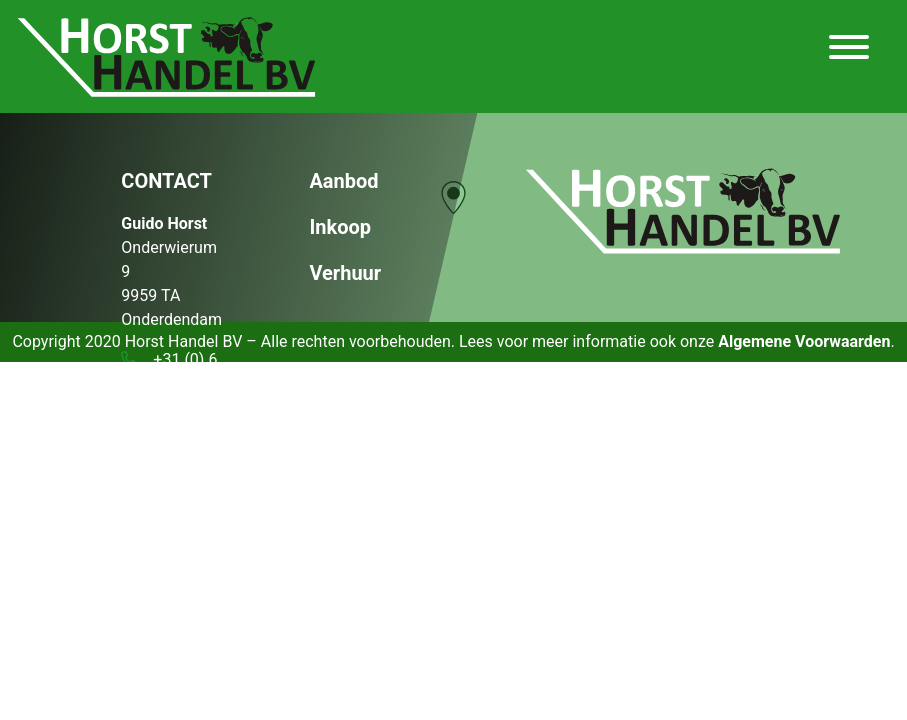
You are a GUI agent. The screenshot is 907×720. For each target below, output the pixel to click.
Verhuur (345, 273)
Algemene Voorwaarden (804, 341)
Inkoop (340, 227)
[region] (453, 214)
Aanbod (343, 181)
